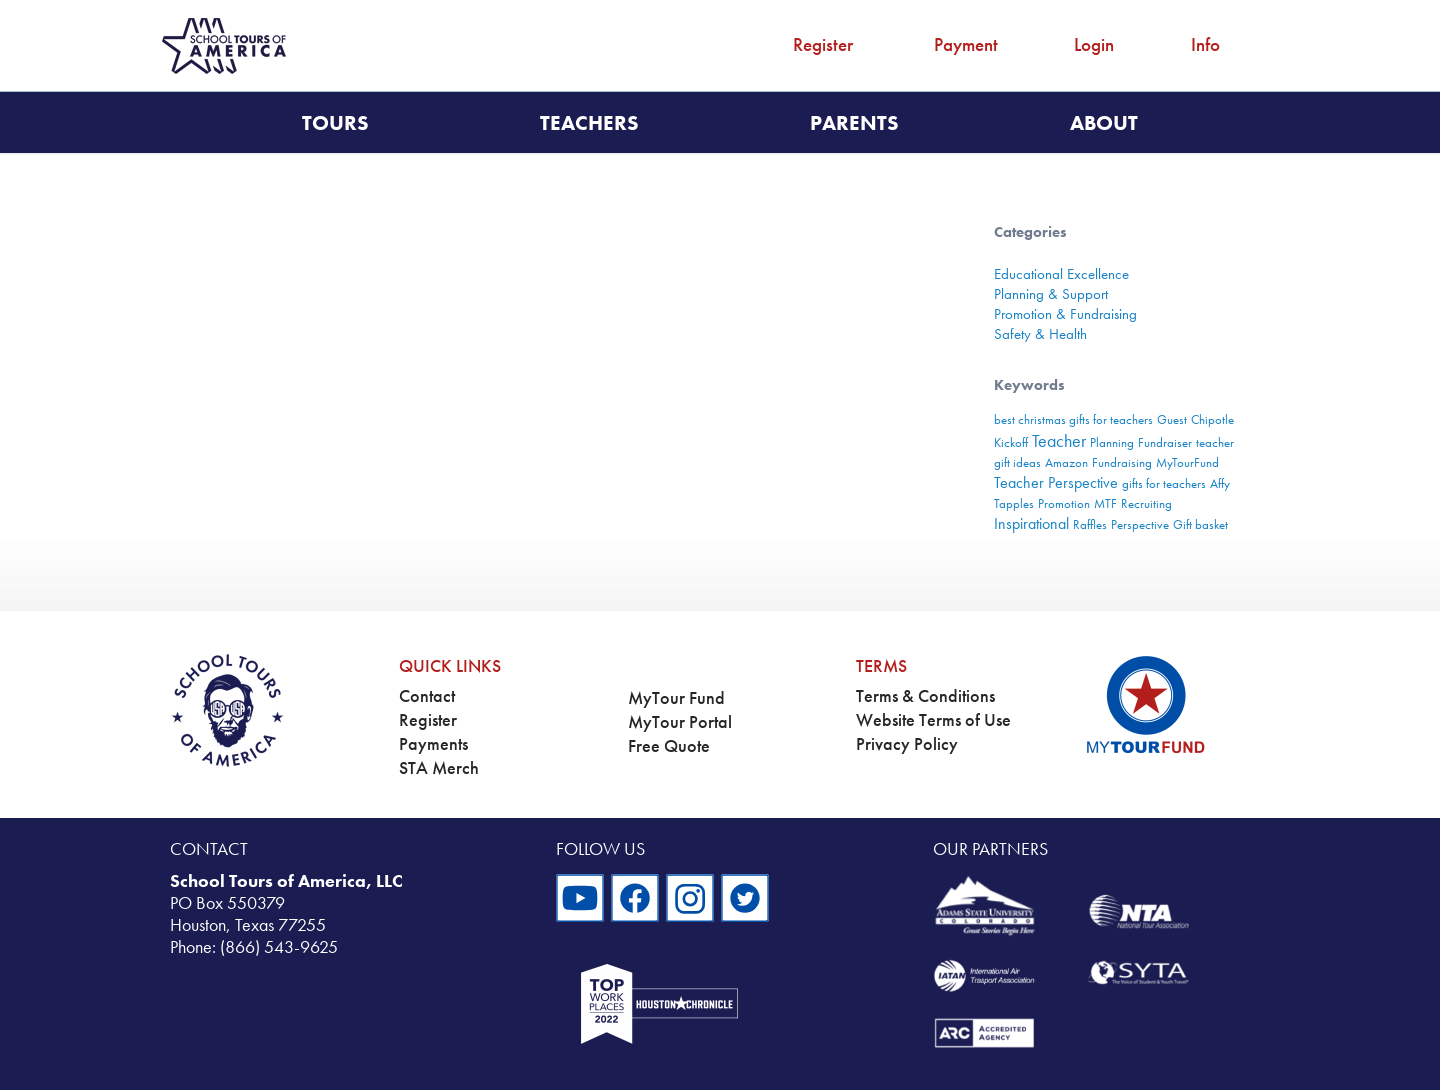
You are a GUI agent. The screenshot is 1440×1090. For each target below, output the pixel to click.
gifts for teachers (1164, 483)
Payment (966, 44)
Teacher (1059, 440)
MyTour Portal (680, 722)
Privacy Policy (907, 744)
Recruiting (1146, 503)
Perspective (1140, 524)
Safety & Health (1040, 334)
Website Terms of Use (933, 720)
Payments (433, 744)
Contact (427, 696)
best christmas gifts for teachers (1073, 419)
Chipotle (1212, 419)
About (1104, 122)
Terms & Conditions (925, 696)
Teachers (589, 122)
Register (823, 44)
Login (1094, 44)
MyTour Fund (676, 698)
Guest (1172, 419)
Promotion (1064, 503)
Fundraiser (1165, 442)
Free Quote (669, 746)
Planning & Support (1051, 294)
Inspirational (1031, 523)
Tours (335, 122)
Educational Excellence (1061, 274)
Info (1205, 44)
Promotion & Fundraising (1065, 314)
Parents (854, 122)
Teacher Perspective (1056, 482)
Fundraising (1122, 462)
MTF (1105, 503)
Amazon (1066, 462)
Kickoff (1011, 442)
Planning (1112, 442)
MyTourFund (1187, 462)
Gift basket (1200, 524)
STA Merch (439, 768)
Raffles (1090, 524)
